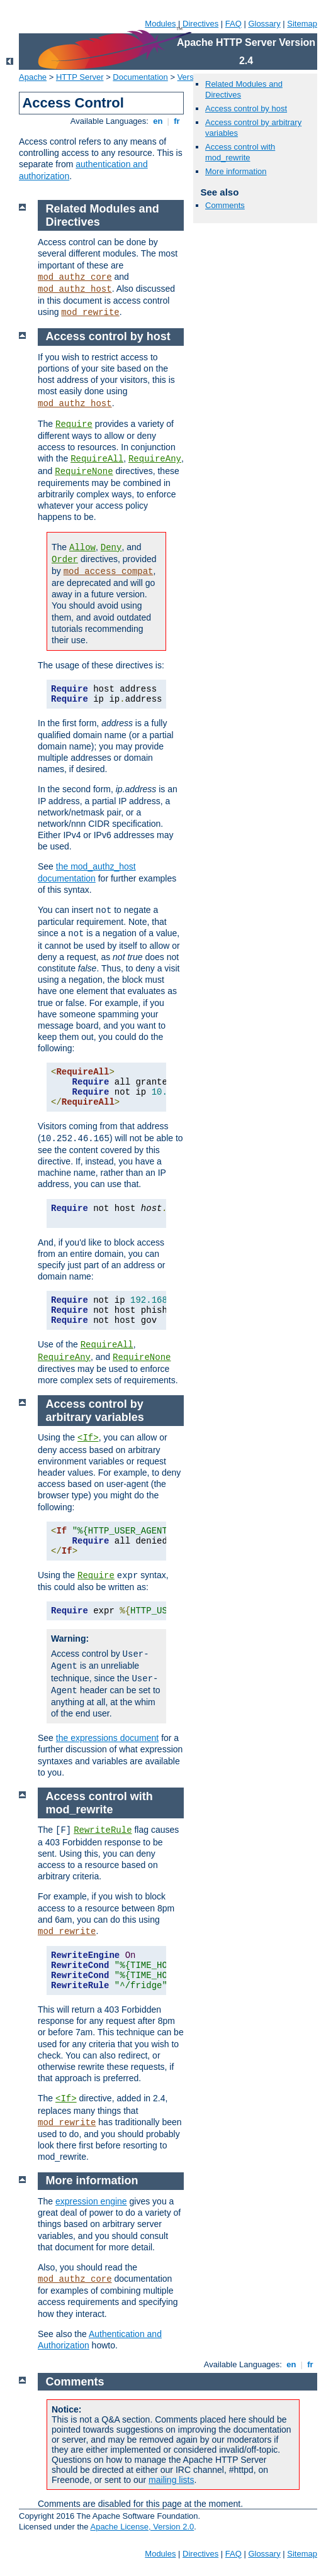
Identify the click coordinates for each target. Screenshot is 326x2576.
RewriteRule (103, 1830)
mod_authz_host (75, 289)
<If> (88, 1438)
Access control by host (246, 108)
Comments (225, 205)
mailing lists (171, 2480)
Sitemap (302, 23)
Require (74, 424)
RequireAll (96, 459)
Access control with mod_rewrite (240, 152)
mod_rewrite (90, 312)
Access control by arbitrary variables (95, 1410)
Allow (82, 548)
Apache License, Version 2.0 (142, 2526)
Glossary (264, 23)
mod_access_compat (109, 572)
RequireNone (84, 472)
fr (177, 121)
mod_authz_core (75, 277)
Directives (200, 23)
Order (65, 560)
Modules (160, 23)
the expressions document (107, 1738)
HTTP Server (80, 77)
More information (236, 171)
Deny (111, 548)
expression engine (91, 2201)
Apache (33, 77)
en (158, 121)
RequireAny (154, 459)
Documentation (140, 77)
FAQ (233, 23)
